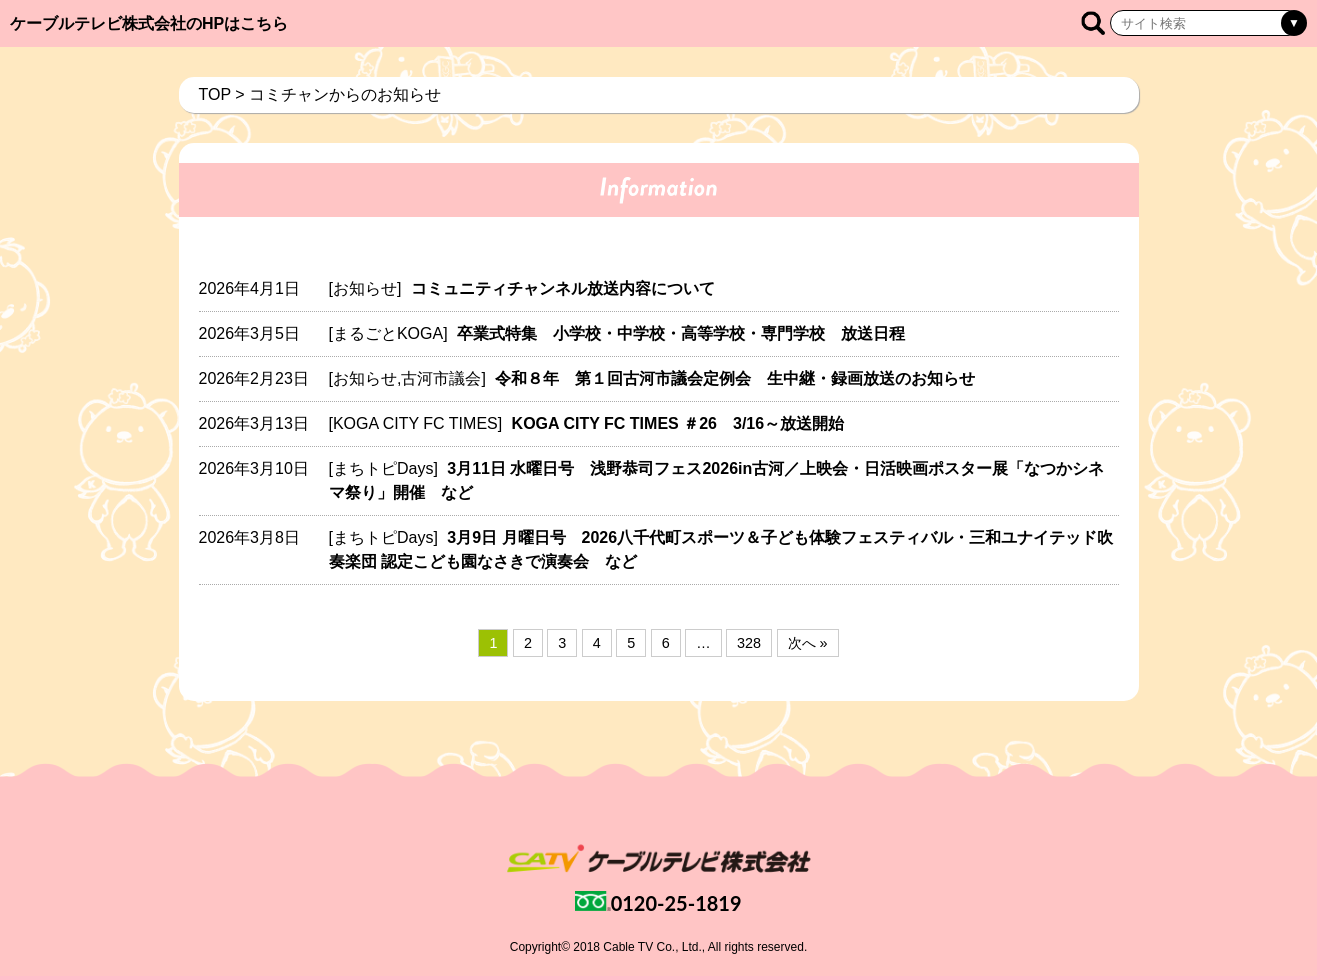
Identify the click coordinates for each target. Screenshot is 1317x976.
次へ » (808, 643)
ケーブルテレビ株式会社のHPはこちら (149, 23)
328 (749, 643)
